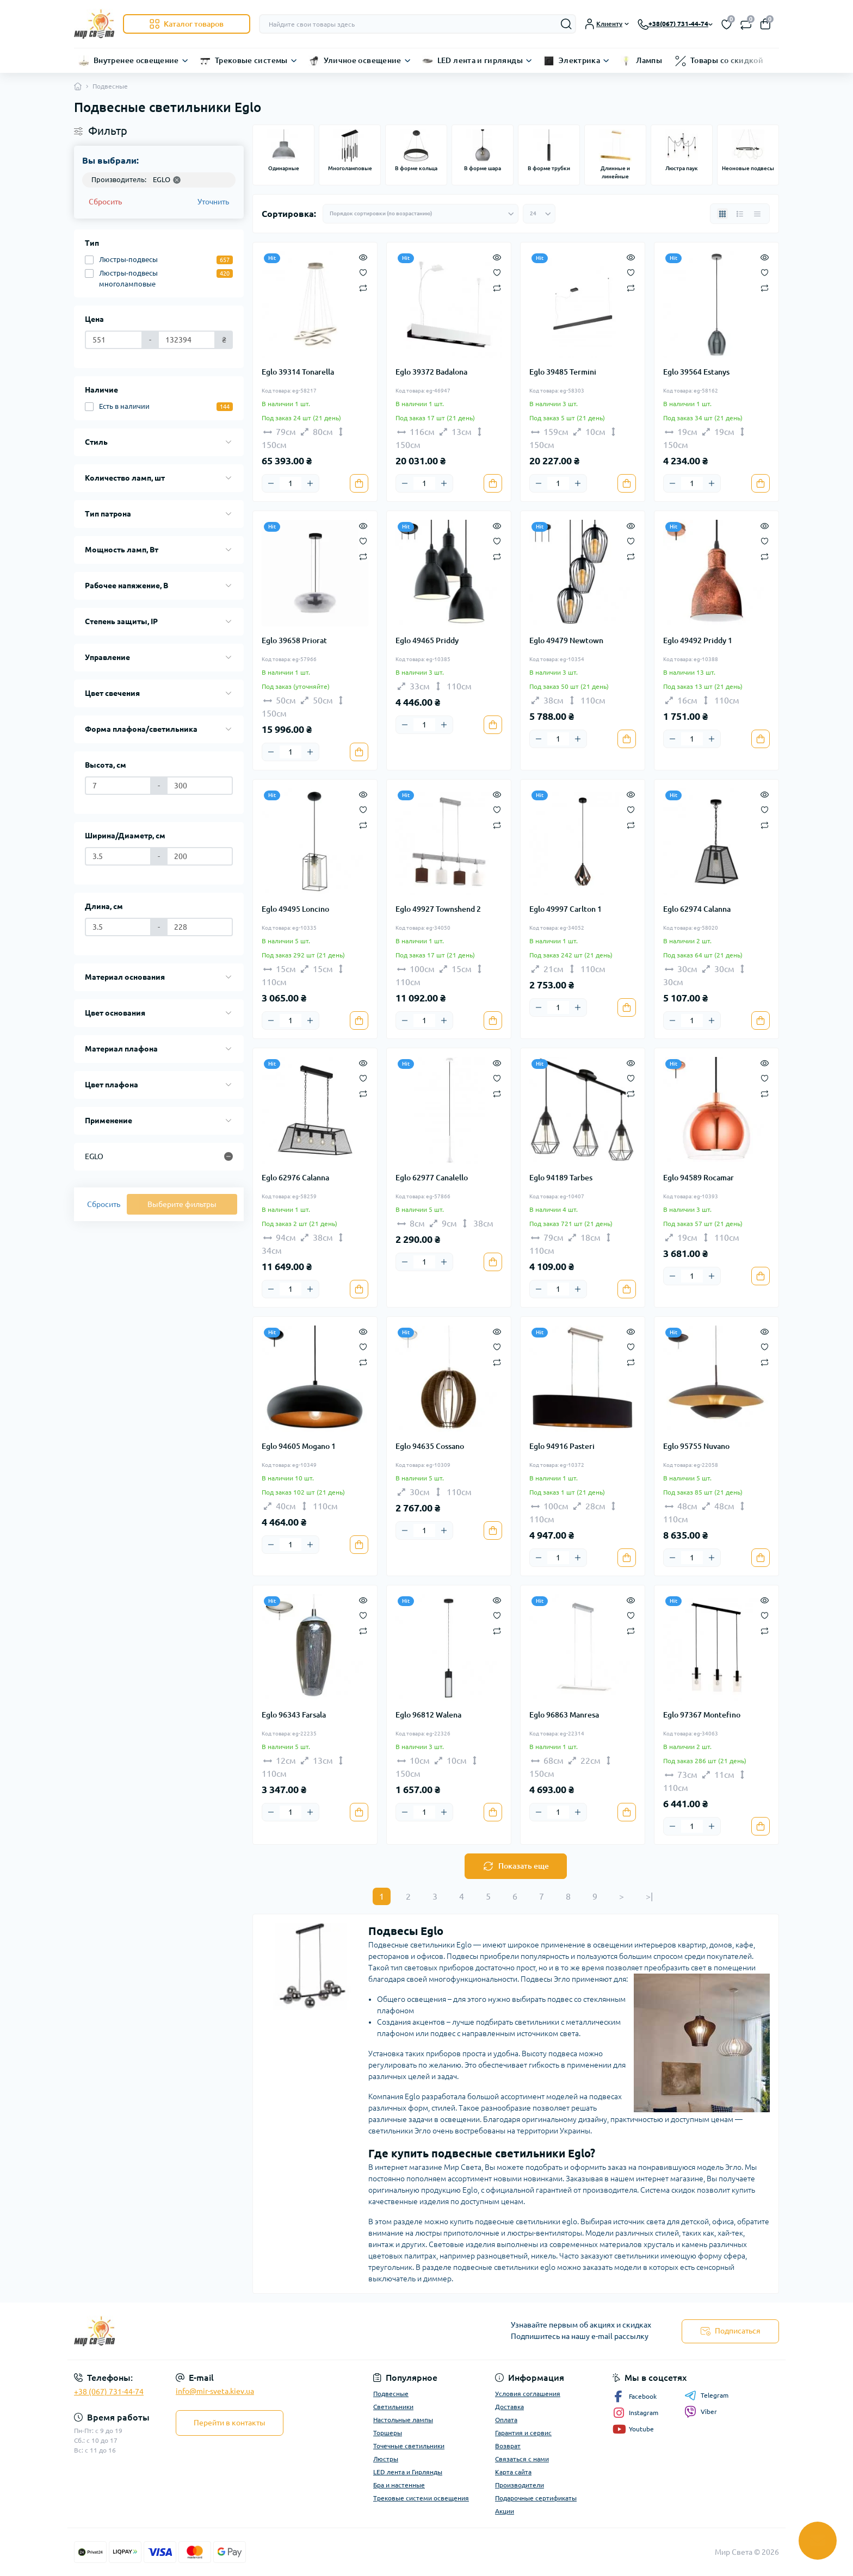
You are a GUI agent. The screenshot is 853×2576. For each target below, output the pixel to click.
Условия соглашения (527, 2393)
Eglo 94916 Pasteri (562, 1446)
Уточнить (213, 201)
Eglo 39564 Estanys (696, 372)
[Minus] (271, 483)
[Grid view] (722, 213)
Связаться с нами (522, 2458)
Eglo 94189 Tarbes (560, 1177)
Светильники (393, 2406)
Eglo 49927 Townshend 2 (438, 909)
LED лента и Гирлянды (407, 2471)
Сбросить (105, 201)
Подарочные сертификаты (536, 2498)
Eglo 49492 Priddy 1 (697, 640)
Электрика (579, 60)
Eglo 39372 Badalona (431, 372)
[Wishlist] (363, 271)
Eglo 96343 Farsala (294, 1714)
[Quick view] (363, 256)
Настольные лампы (403, 2419)
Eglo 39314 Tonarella (298, 372)
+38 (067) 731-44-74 (109, 2391)
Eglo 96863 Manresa (564, 1714)
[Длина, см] (118, 927)
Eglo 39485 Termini (562, 372)
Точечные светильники (408, 2445)
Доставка (509, 2406)
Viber (700, 2412)
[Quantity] (290, 483)
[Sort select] (420, 213)
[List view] (739, 213)
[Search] (566, 23)
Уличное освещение (362, 60)
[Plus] (310, 483)
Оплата (506, 2419)
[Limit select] (539, 213)
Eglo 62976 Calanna (295, 1177)
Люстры (385, 2458)
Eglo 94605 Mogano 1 (299, 1446)
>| (649, 1896)
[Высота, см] (118, 785)
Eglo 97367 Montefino (701, 1714)
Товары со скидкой (726, 60)
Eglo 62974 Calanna (697, 909)
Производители (519, 2484)
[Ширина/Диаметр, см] (118, 856)
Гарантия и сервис (523, 2432)
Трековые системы (251, 60)
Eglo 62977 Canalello (431, 1177)
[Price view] (757, 213)
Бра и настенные (399, 2484)
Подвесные (391, 2393)
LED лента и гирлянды (480, 60)
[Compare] (363, 287)
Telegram (706, 2395)
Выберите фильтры (182, 1204)
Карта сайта (513, 2471)
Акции (504, 2511)
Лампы (649, 60)
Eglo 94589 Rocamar (698, 1177)
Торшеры (387, 2432)
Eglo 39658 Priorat (294, 640)
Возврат (508, 2445)
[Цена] (114, 340)
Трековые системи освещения (421, 2498)
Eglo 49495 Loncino (295, 909)
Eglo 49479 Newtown (566, 640)
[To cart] (359, 483)
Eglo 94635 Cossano (429, 1446)
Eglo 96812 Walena (428, 1714)
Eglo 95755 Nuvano (696, 1446)
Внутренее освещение (136, 60)
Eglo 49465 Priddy (427, 640)
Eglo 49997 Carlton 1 (565, 909)
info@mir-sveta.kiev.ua (215, 2391)
